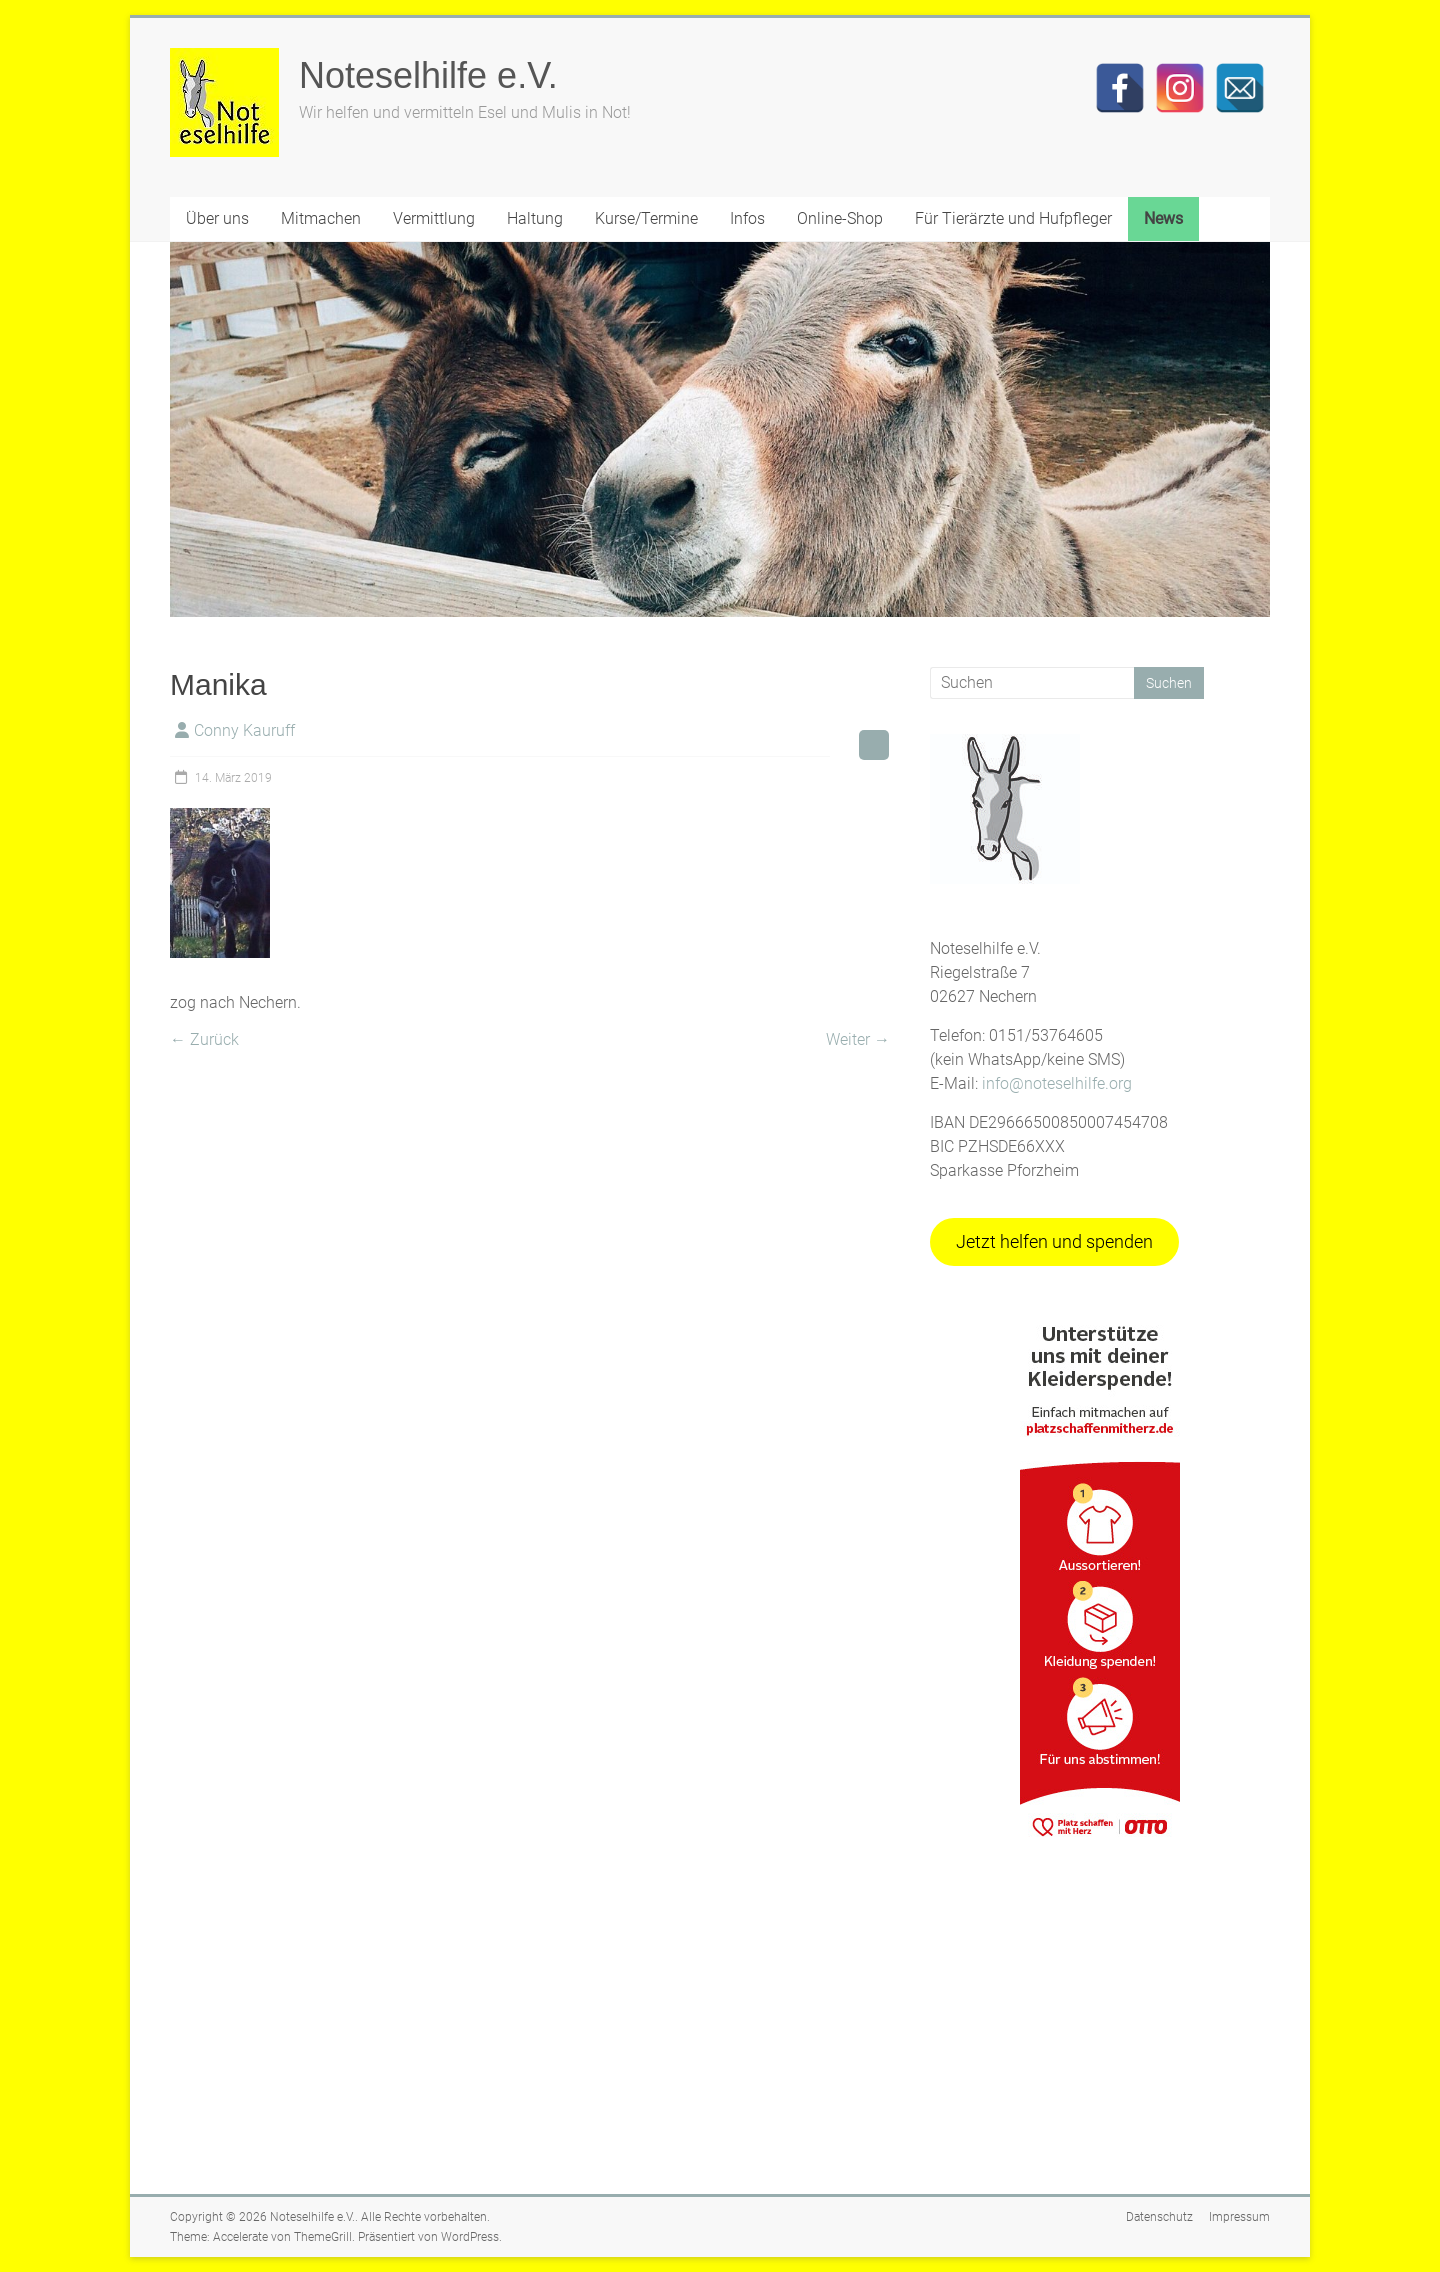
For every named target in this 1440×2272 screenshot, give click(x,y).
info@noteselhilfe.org (1057, 1083)
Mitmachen (321, 218)
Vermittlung (434, 218)
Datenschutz (1159, 2217)
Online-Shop (840, 218)
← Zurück (204, 1039)
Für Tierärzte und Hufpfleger (1013, 218)
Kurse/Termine (646, 218)
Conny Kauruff (244, 730)
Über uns (217, 218)
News (1163, 218)
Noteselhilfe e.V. (428, 75)
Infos (747, 218)
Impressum (1239, 2217)
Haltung (535, 218)
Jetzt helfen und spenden (1054, 1241)
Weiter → (858, 1039)
